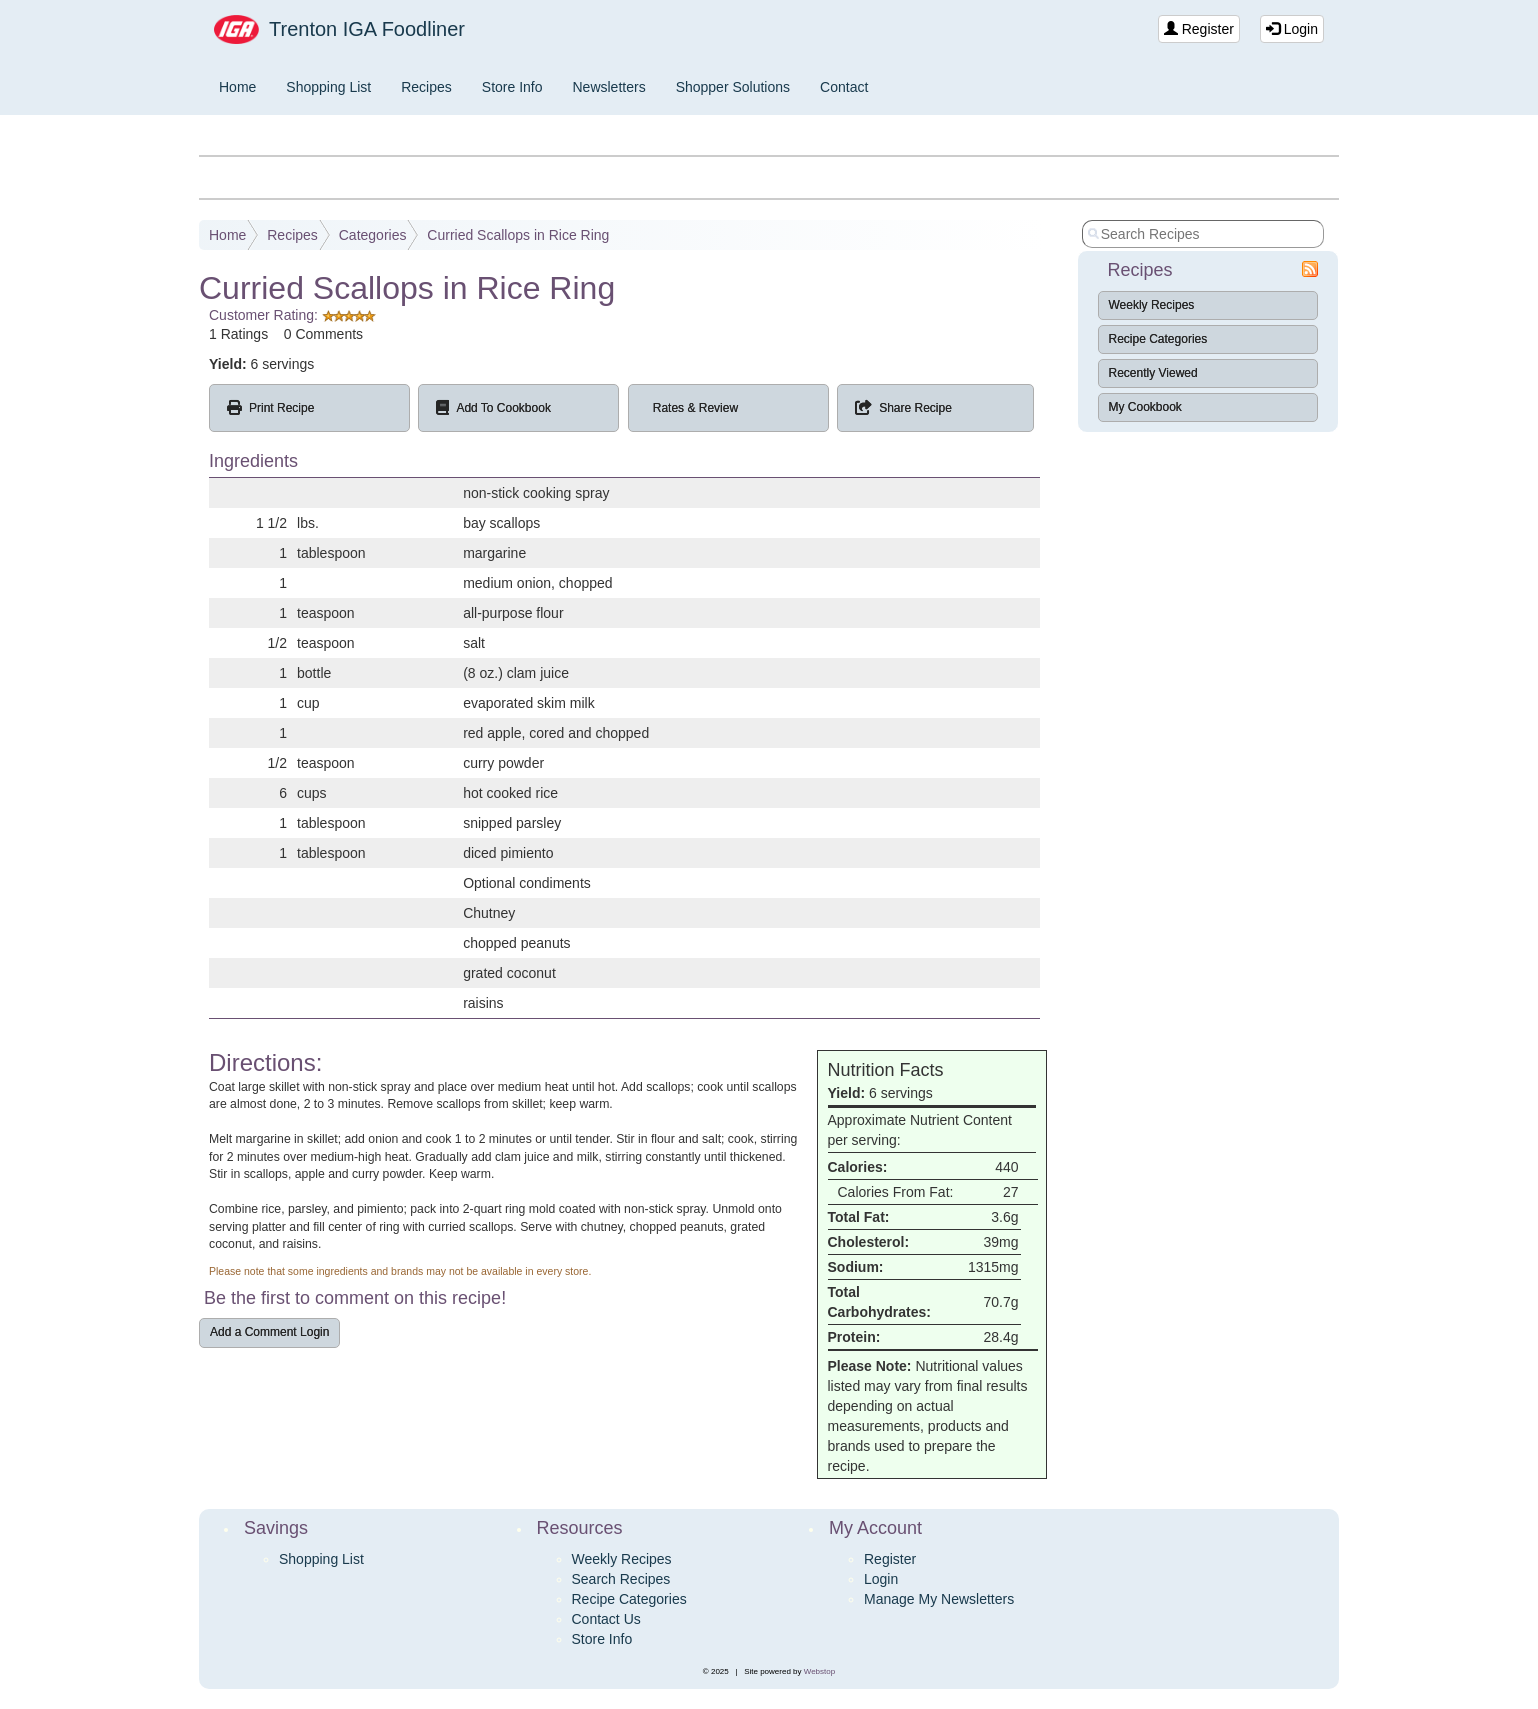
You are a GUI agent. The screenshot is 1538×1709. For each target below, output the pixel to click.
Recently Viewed (1153, 373)
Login (1292, 29)
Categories (373, 235)
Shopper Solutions (733, 87)
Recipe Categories (1158, 339)
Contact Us (606, 1619)
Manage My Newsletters (939, 1599)
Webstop (819, 1671)
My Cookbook (1145, 407)
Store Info (512, 87)
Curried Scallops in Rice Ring (518, 235)
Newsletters (609, 87)
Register (1199, 29)
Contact (844, 87)
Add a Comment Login (269, 1332)
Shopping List (328, 87)
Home (237, 87)
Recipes (426, 87)
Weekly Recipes (1152, 305)
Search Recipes (621, 1579)
